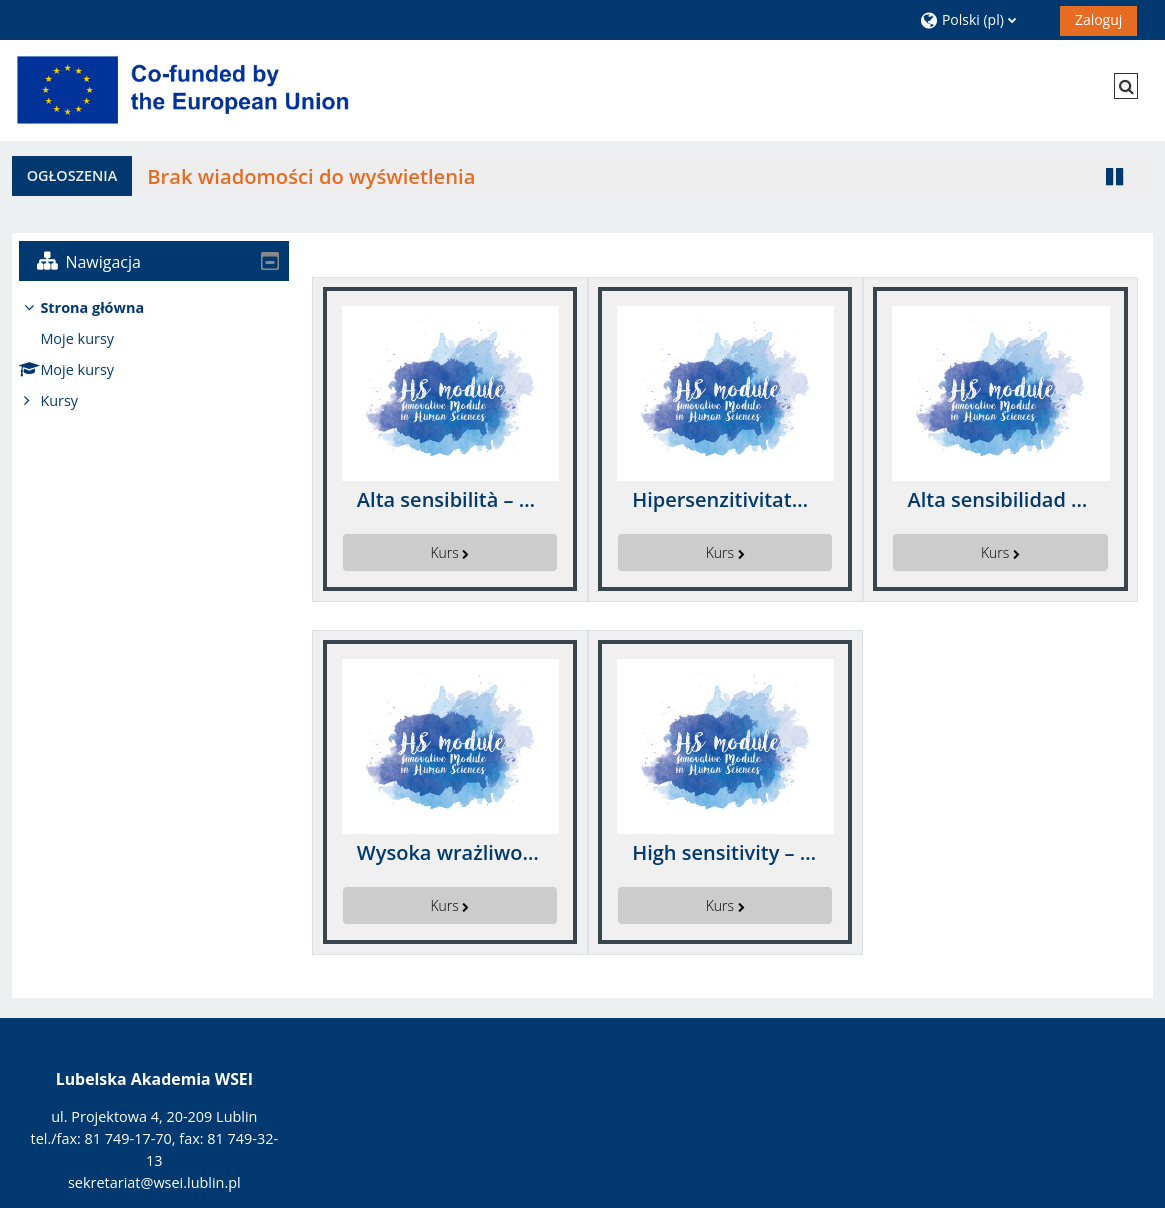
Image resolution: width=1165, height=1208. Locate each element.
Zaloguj (1098, 19)
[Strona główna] (187, 89)
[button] (982, 19)
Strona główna (107, 307)
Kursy (74, 400)
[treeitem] (154, 354)
